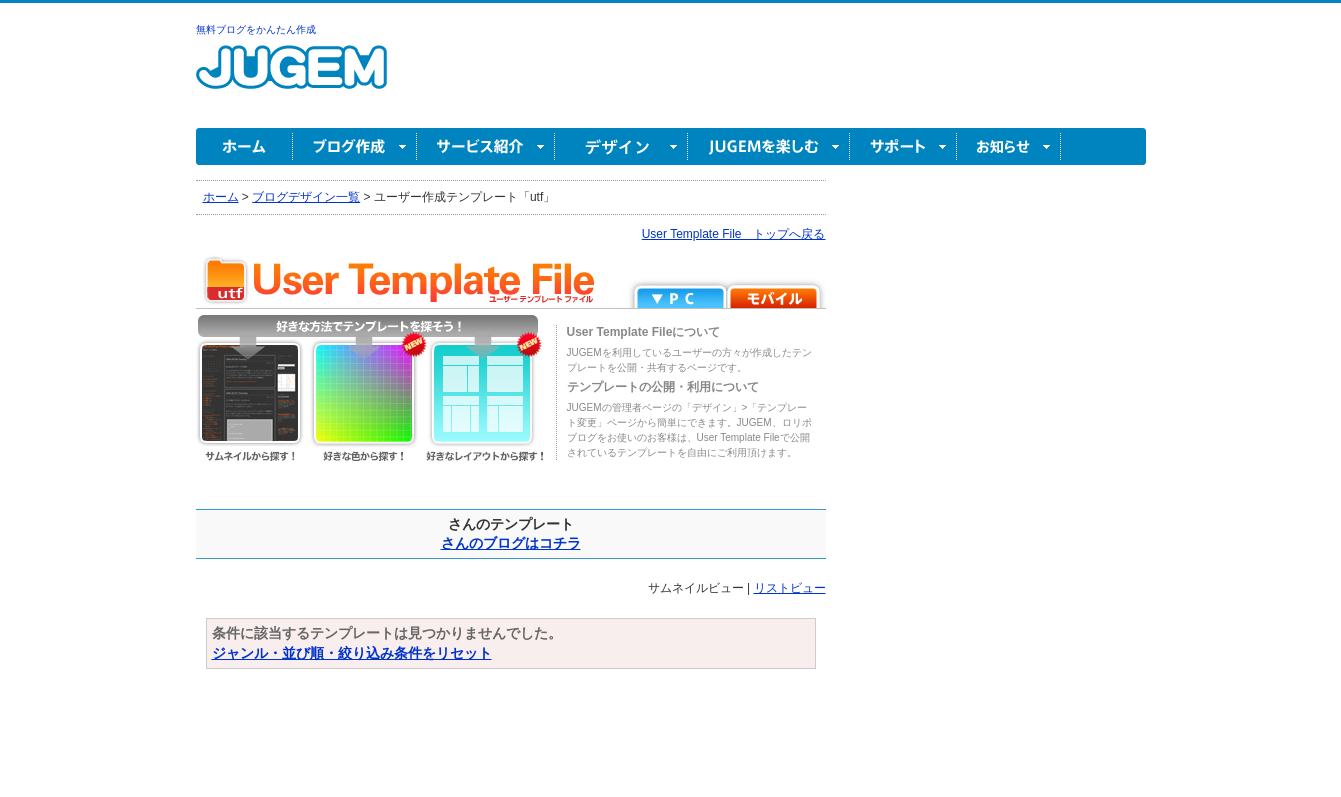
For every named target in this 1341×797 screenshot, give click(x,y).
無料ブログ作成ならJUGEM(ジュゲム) (291, 78)
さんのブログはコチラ (511, 543)
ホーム (244, 146)
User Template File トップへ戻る (734, 234)
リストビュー (790, 588)
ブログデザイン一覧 (306, 197)
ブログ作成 (355, 146)
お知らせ (1009, 146)
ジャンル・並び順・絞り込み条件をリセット (352, 653)
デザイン (621, 146)
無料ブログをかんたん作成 (256, 29)
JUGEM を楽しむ (769, 146)
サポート (903, 146)
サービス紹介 (486, 146)
